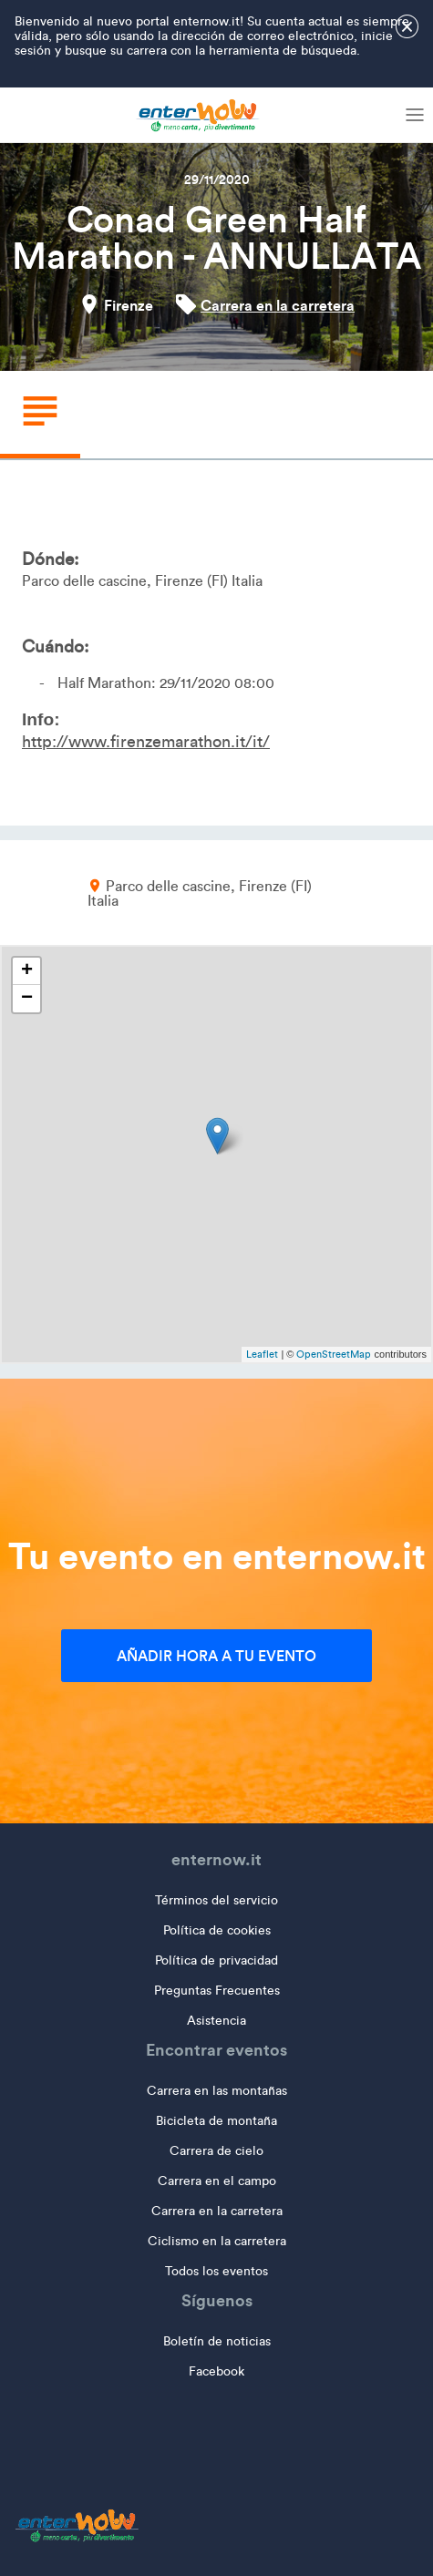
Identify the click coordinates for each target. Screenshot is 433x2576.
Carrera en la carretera (278, 305)
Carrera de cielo (216, 2151)
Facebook (216, 2371)
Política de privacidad (216, 1960)
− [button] (27, 998)
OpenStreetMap (333, 1354)
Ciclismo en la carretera (217, 2241)
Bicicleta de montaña (216, 2121)
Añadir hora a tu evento (216, 1656)
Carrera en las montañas (217, 2091)
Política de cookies (217, 1930)
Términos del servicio (216, 1900)
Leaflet (262, 1354)
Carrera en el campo (217, 2181)
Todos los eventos (216, 2271)
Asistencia (216, 2020)
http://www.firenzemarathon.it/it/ (146, 742)
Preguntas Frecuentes (217, 1990)
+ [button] (27, 971)
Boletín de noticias (217, 2341)
